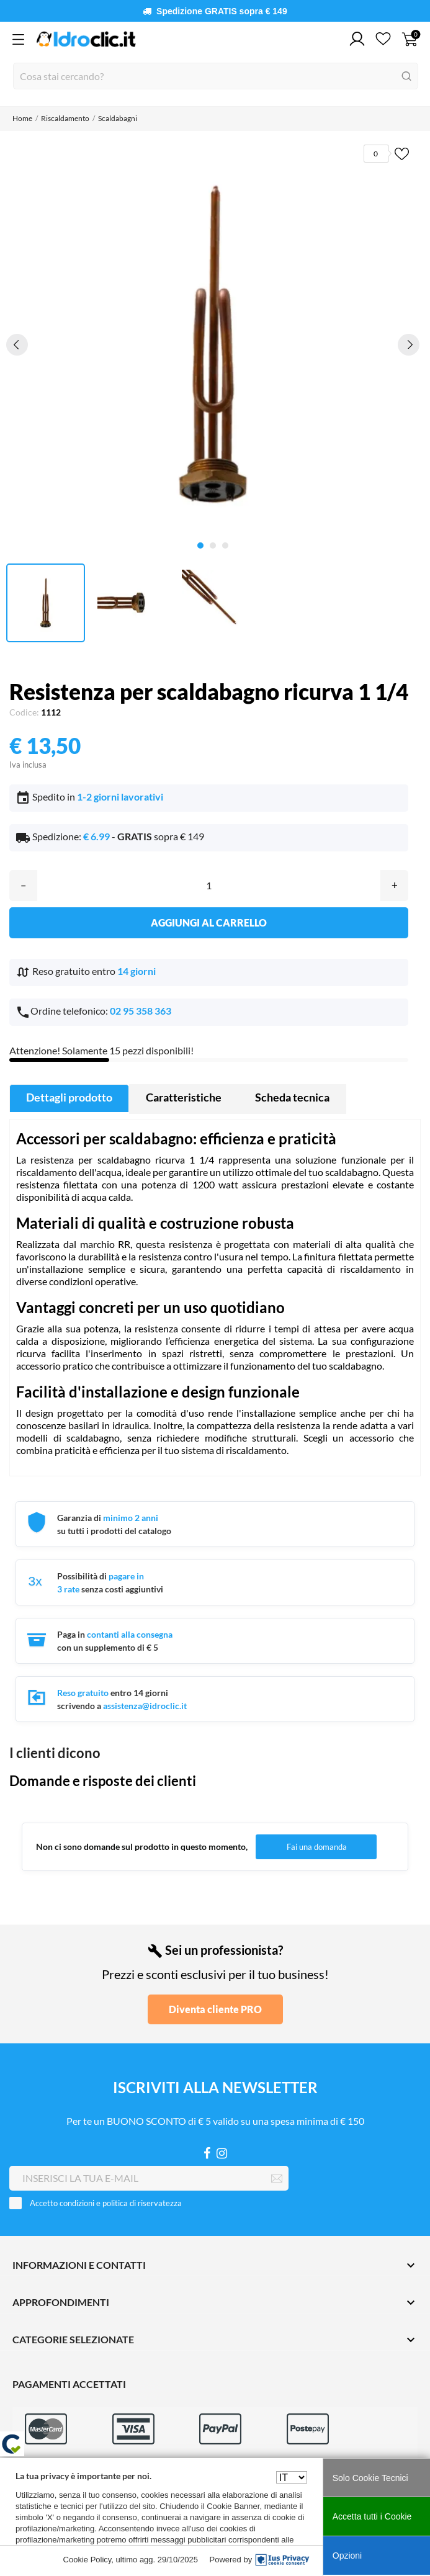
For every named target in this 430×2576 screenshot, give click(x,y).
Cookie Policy (87, 2559)
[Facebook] (207, 2153)
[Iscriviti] (276, 2179)
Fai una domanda (317, 1847)
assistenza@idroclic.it (145, 1705)
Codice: (24, 712)
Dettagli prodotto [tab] (69, 1097)
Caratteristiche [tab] (184, 1097)
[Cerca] (215, 76)
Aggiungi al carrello (209, 922)
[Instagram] (222, 2153)
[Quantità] (208, 885)
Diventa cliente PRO (215, 2009)
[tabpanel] (213, 344)
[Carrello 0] (410, 39)
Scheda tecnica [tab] (292, 1097)
